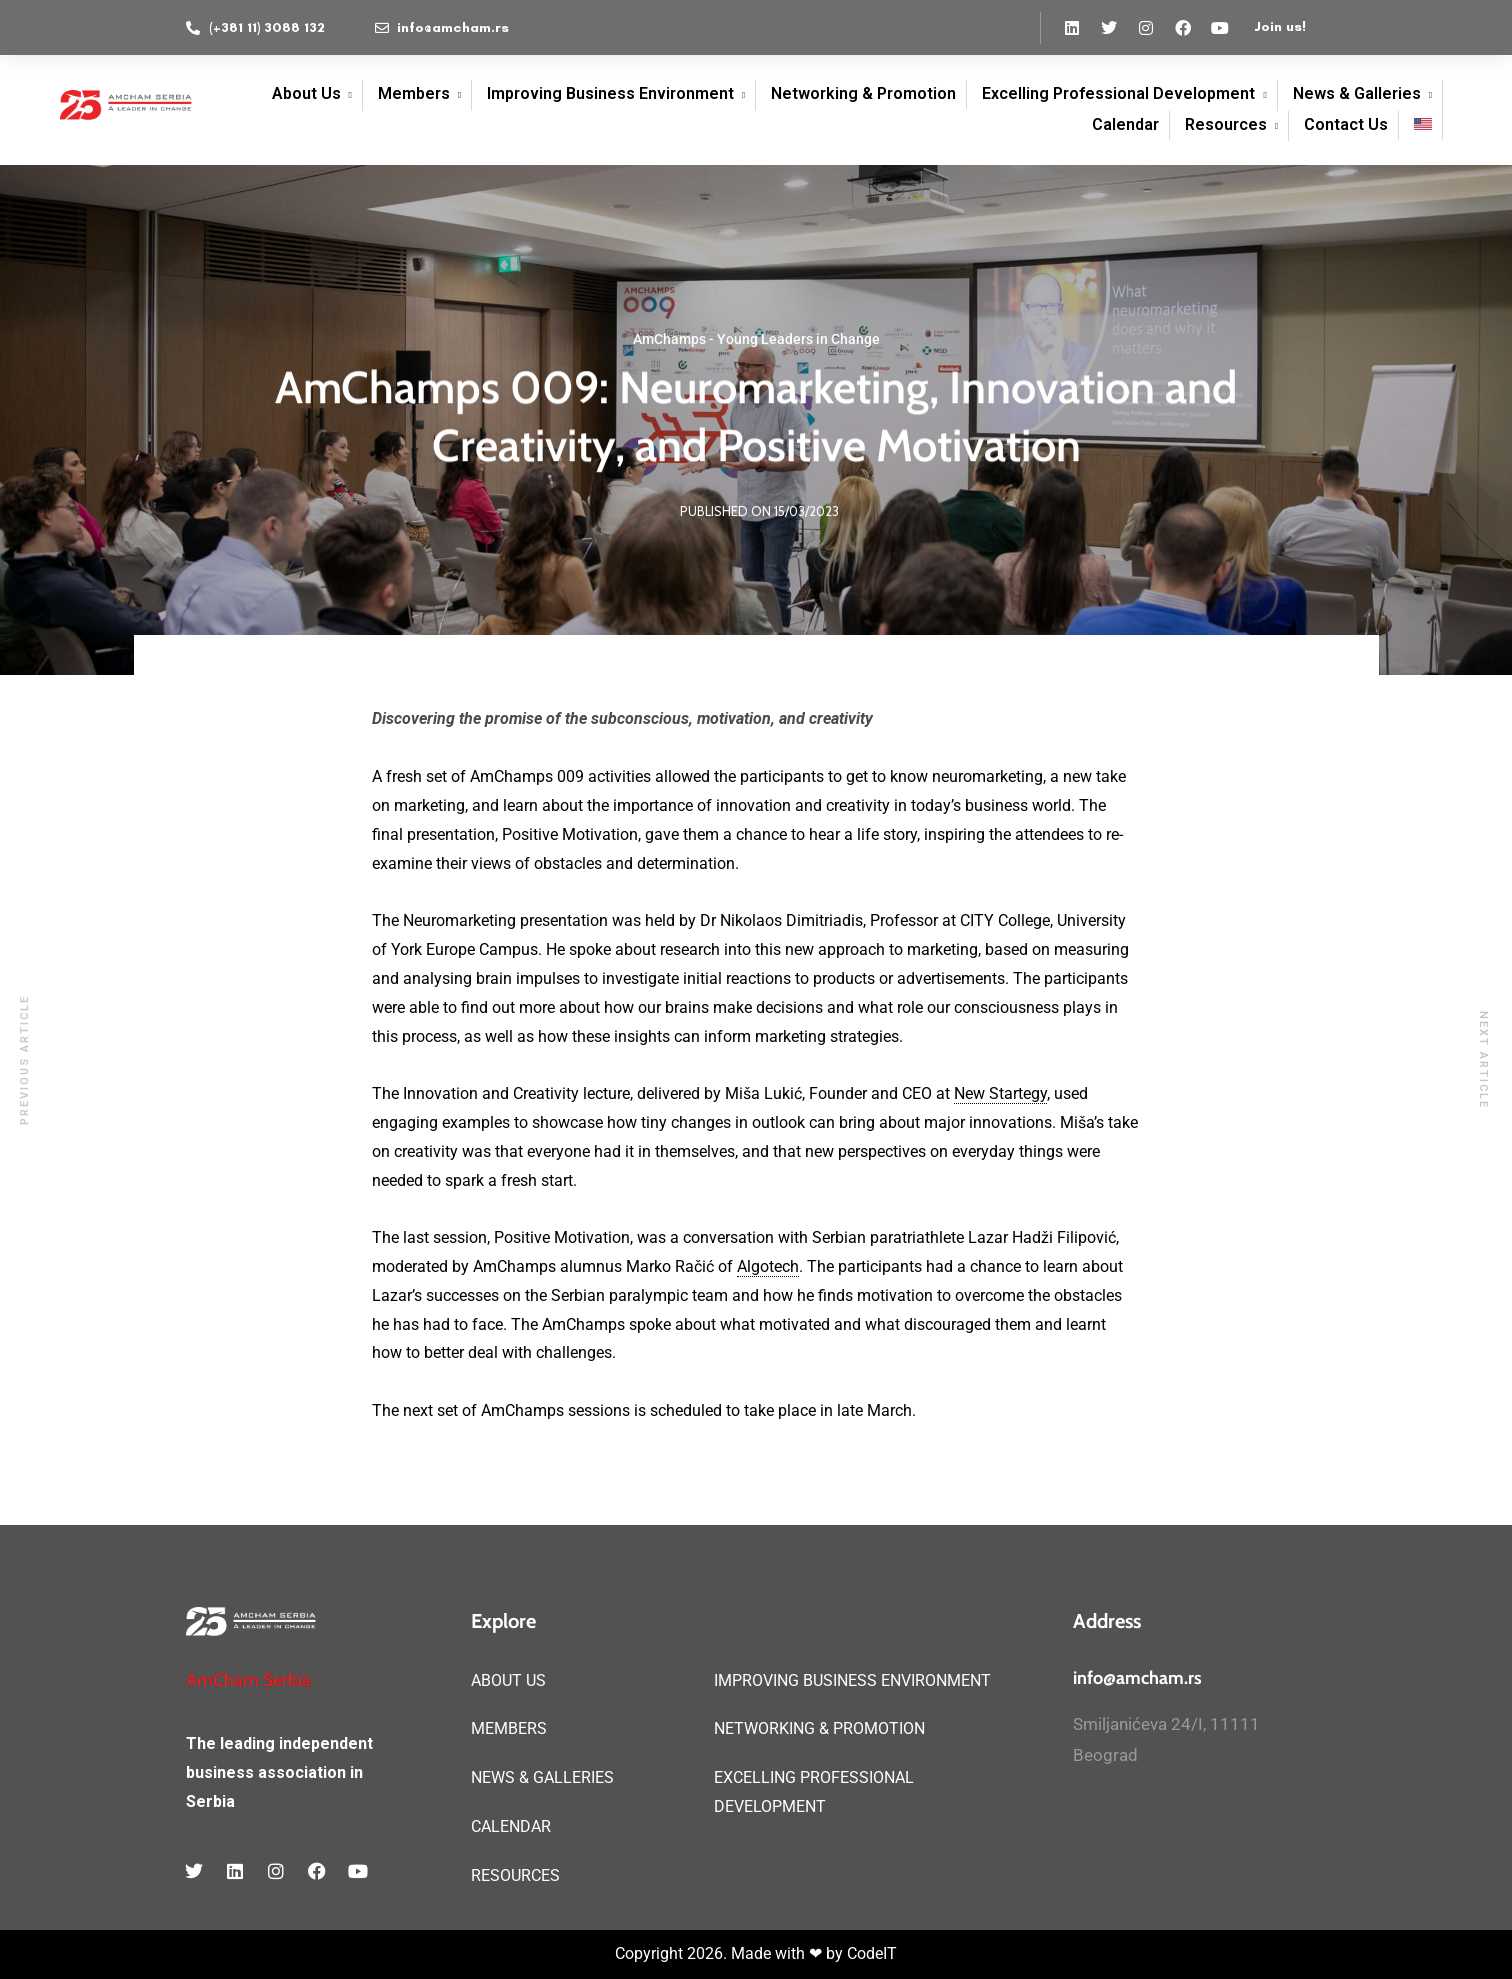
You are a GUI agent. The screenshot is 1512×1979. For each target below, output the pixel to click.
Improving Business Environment (610, 93)
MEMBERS (509, 1728)
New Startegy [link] (1000, 1093)
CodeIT (872, 1953)
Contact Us (1346, 124)
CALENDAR (511, 1826)
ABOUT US (508, 1680)
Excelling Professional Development (1118, 93)
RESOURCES (515, 1875)
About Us (306, 93)
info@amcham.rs (1137, 1678)
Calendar (1125, 124)
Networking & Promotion (863, 93)
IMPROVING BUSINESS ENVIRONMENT (852, 1680)
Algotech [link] (768, 1266)
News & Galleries (1357, 93)
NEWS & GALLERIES (542, 1777)
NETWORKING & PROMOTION (819, 1728)
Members (414, 93)
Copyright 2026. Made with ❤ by (731, 1953)
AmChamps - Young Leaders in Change (756, 342)
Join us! (1280, 26)
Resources (1226, 124)
